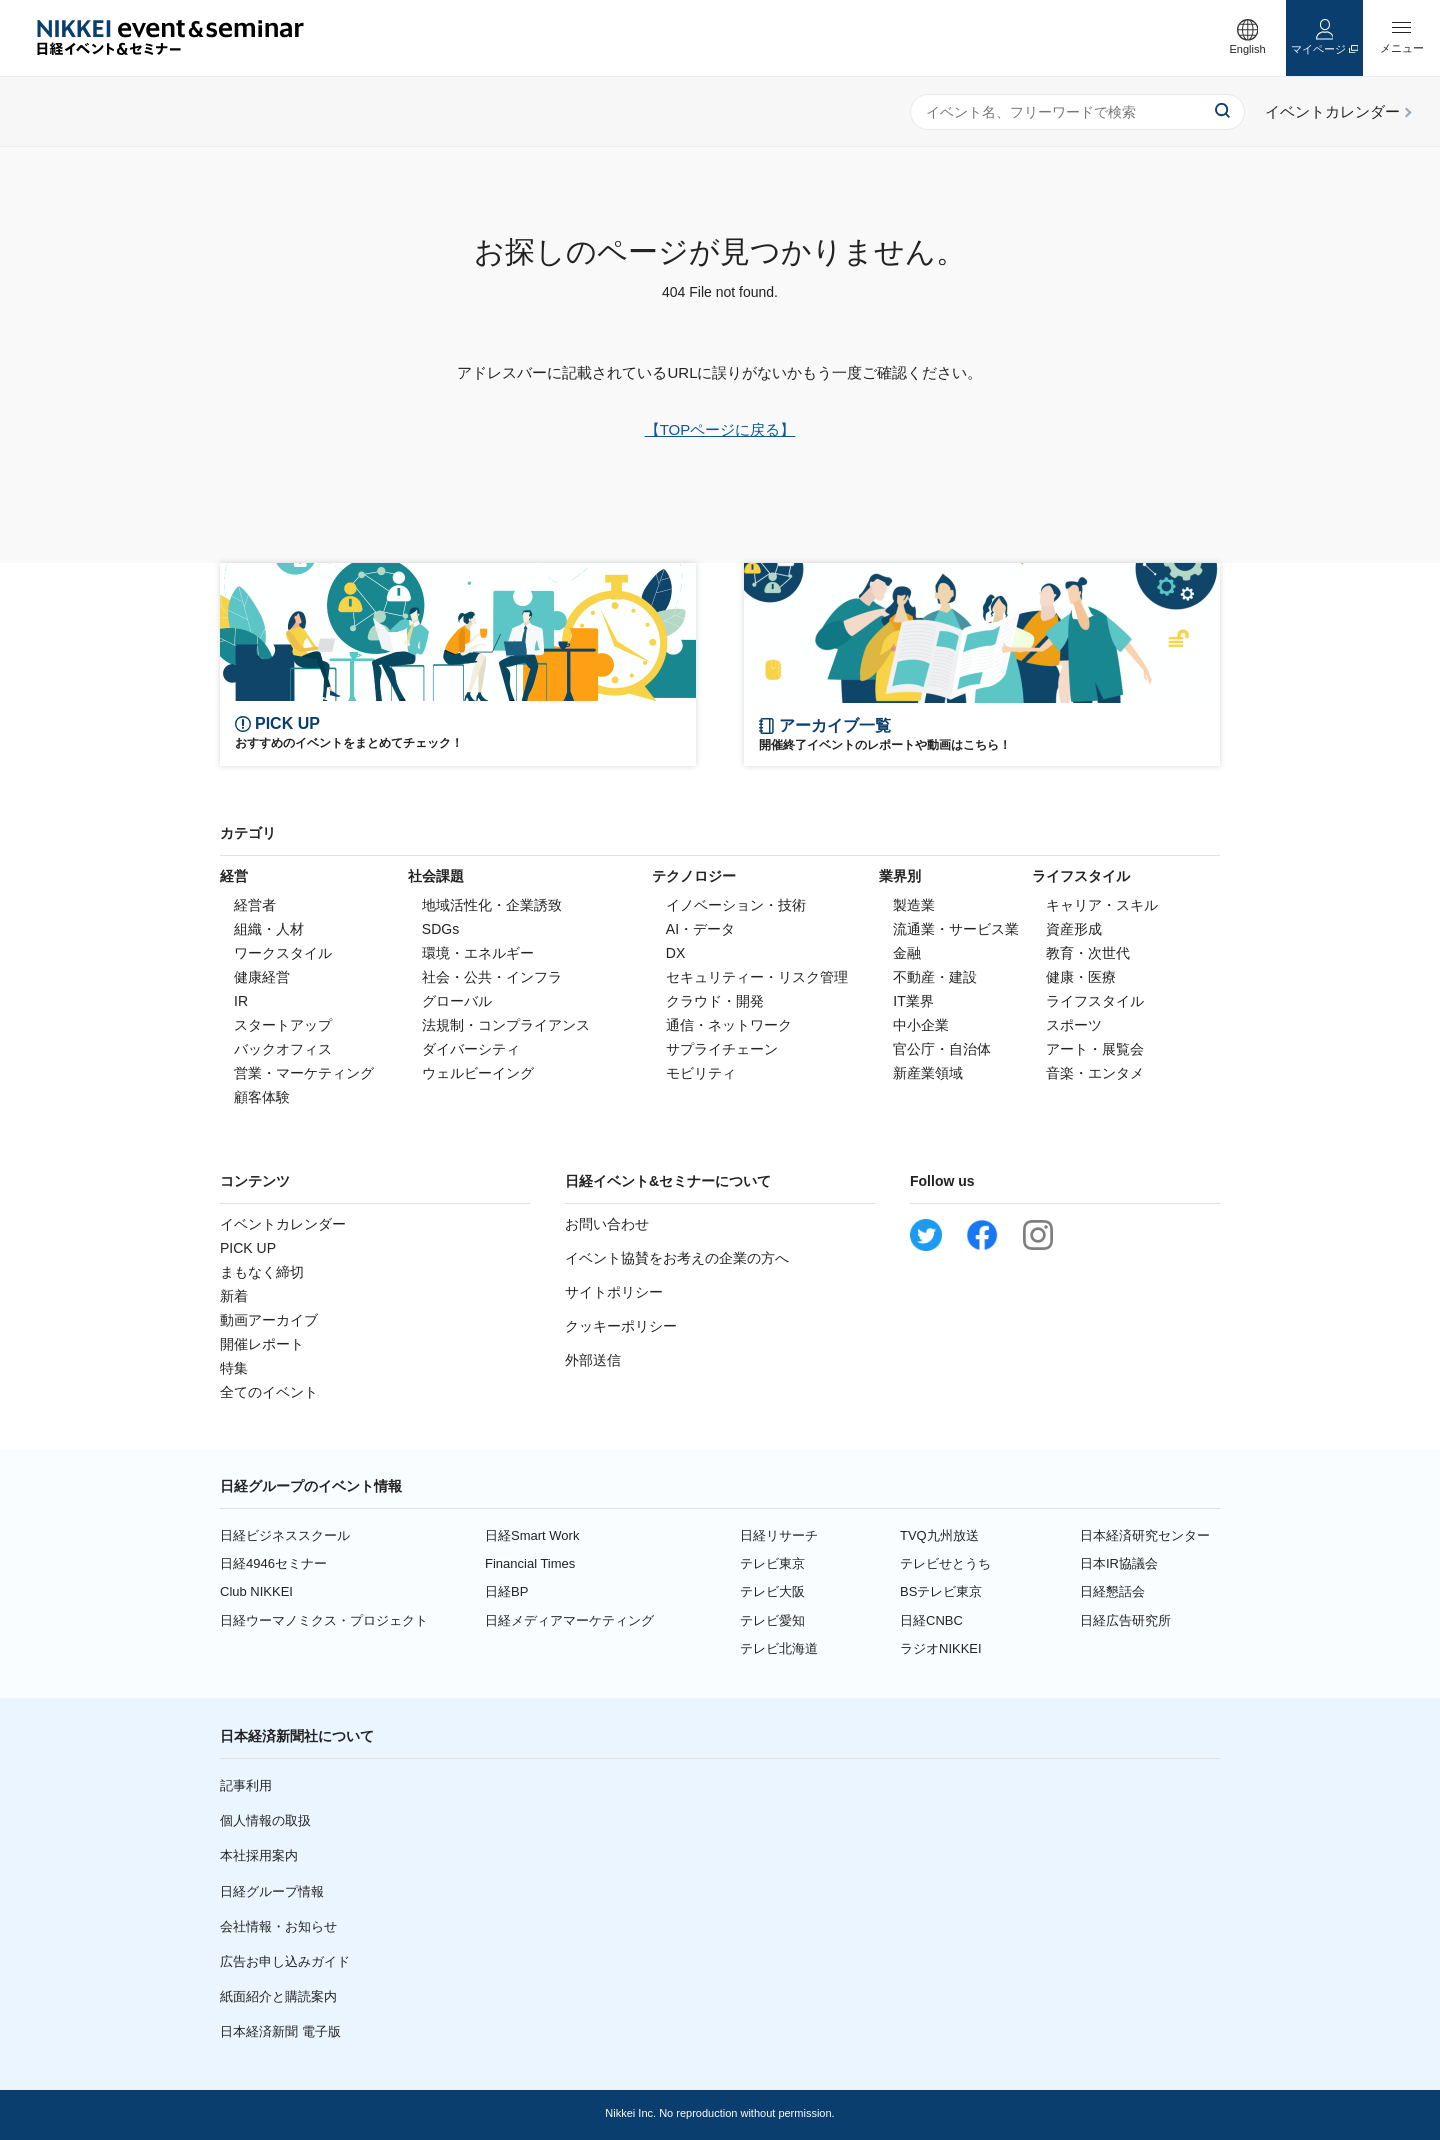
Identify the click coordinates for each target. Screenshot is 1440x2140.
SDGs (440, 929)
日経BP (506, 1591)
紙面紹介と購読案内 (278, 1996)
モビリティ (701, 1073)
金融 (907, 953)
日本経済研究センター (1145, 1535)
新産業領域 (928, 1073)
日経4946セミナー (273, 1563)
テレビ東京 (772, 1563)
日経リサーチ (779, 1535)
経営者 (255, 905)
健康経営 (262, 977)
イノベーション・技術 (736, 905)
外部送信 (593, 1360)
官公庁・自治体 (942, 1049)
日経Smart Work (532, 1535)
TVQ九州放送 (939, 1535)
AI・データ (700, 929)
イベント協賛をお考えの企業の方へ (677, 1258)
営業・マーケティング (304, 1073)
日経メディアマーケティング (569, 1620)
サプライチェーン (722, 1049)
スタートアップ (283, 1025)
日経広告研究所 (1125, 1620)
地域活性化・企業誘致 (492, 905)
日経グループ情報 (272, 1891)
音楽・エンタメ (1095, 1073)
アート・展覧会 (1095, 1049)
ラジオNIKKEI (941, 1648)
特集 (234, 1368)
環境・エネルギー (478, 953)
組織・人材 (269, 929)
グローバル (457, 1001)
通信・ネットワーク (729, 1025)
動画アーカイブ (269, 1320)
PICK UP (248, 1248)
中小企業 (921, 1025)
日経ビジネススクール (285, 1535)
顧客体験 (262, 1097)
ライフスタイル (1095, 1001)
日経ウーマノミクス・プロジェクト (324, 1620)
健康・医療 (1081, 977)
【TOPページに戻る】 (720, 429)
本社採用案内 (259, 1855)
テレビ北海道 (779, 1648)
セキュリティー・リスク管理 (757, 977)
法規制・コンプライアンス (506, 1025)
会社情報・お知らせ (278, 1926)
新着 (234, 1296)
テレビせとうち (945, 1563)
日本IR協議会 (1119, 1563)
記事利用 (246, 1785)
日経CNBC (931, 1620)
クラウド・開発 (715, 1001)
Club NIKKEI (256, 1591)
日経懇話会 (1112, 1591)
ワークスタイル (283, 953)
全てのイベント (269, 1392)
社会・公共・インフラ (492, 977)
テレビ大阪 (772, 1591)
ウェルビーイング (478, 1073)
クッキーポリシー (621, 1326)
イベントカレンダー (283, 1224)
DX (675, 953)
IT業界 (913, 1001)
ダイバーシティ (471, 1049)
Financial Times (530, 1563)
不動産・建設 (935, 977)
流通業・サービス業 (956, 929)
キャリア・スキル (1102, 905)
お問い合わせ (607, 1224)
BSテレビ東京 (941, 1591)
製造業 (914, 905)
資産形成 (1074, 929)
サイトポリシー (614, 1292)
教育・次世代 (1088, 953)
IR (241, 1001)
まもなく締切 (262, 1272)
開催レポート (262, 1344)
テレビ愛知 (772, 1620)
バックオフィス (283, 1049)
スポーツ (1074, 1025)
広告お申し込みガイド (285, 1961)
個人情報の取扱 (265, 1820)
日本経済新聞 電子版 (280, 2031)
